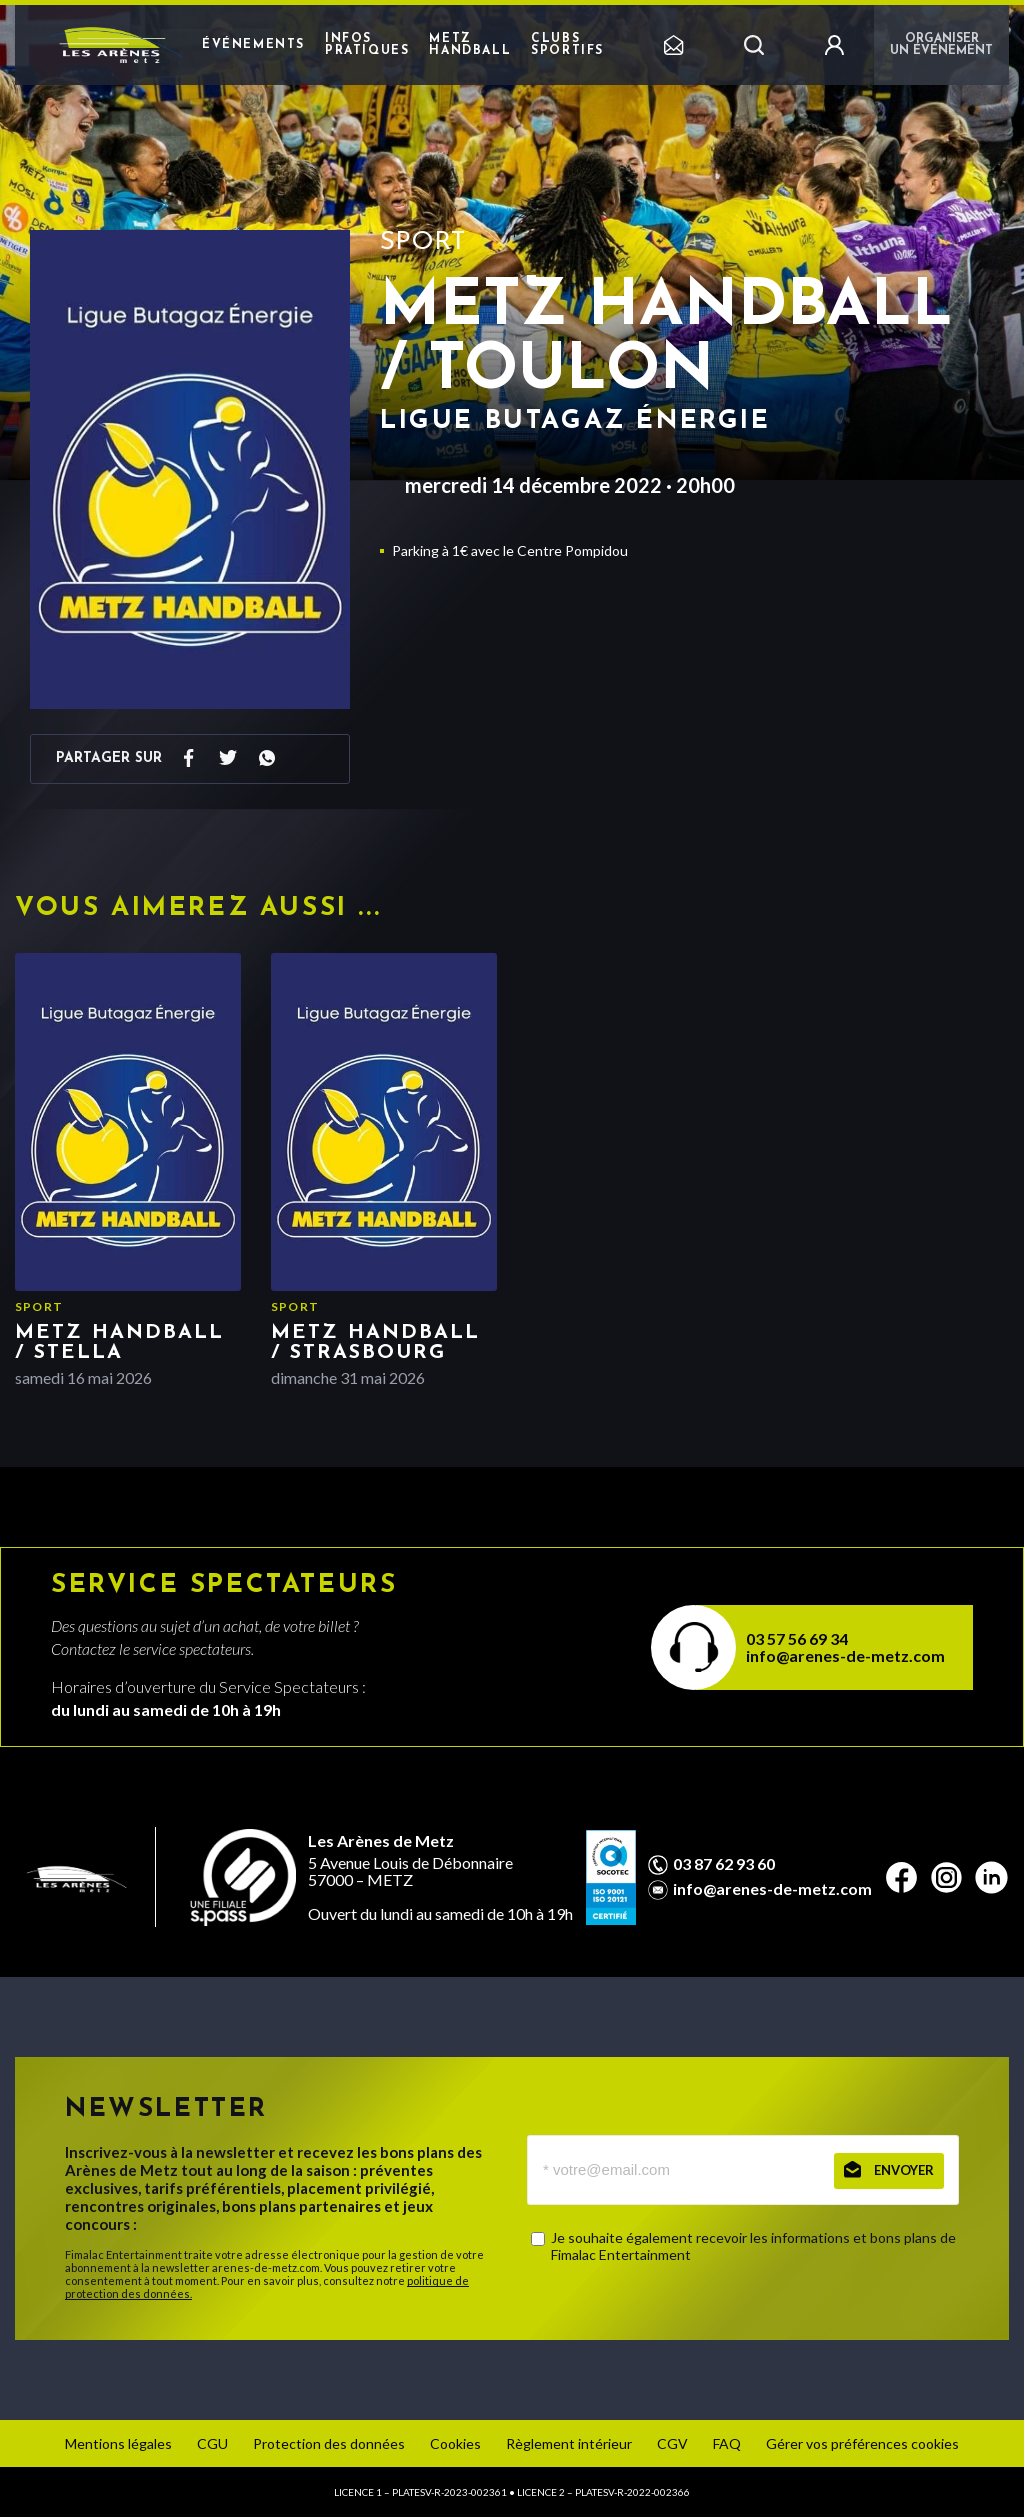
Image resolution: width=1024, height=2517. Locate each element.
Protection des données (329, 2443)
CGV (672, 2443)
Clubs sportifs (567, 45)
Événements (253, 45)
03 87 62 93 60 (724, 1864)
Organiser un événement (941, 45)
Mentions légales (118, 2443)
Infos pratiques (367, 45)
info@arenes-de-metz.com (845, 1655)
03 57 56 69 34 (797, 1638)
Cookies (455, 2443)
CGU (212, 2443)
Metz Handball (470, 45)
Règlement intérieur (569, 2443)
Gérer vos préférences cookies (862, 2443)
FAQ (727, 2443)
